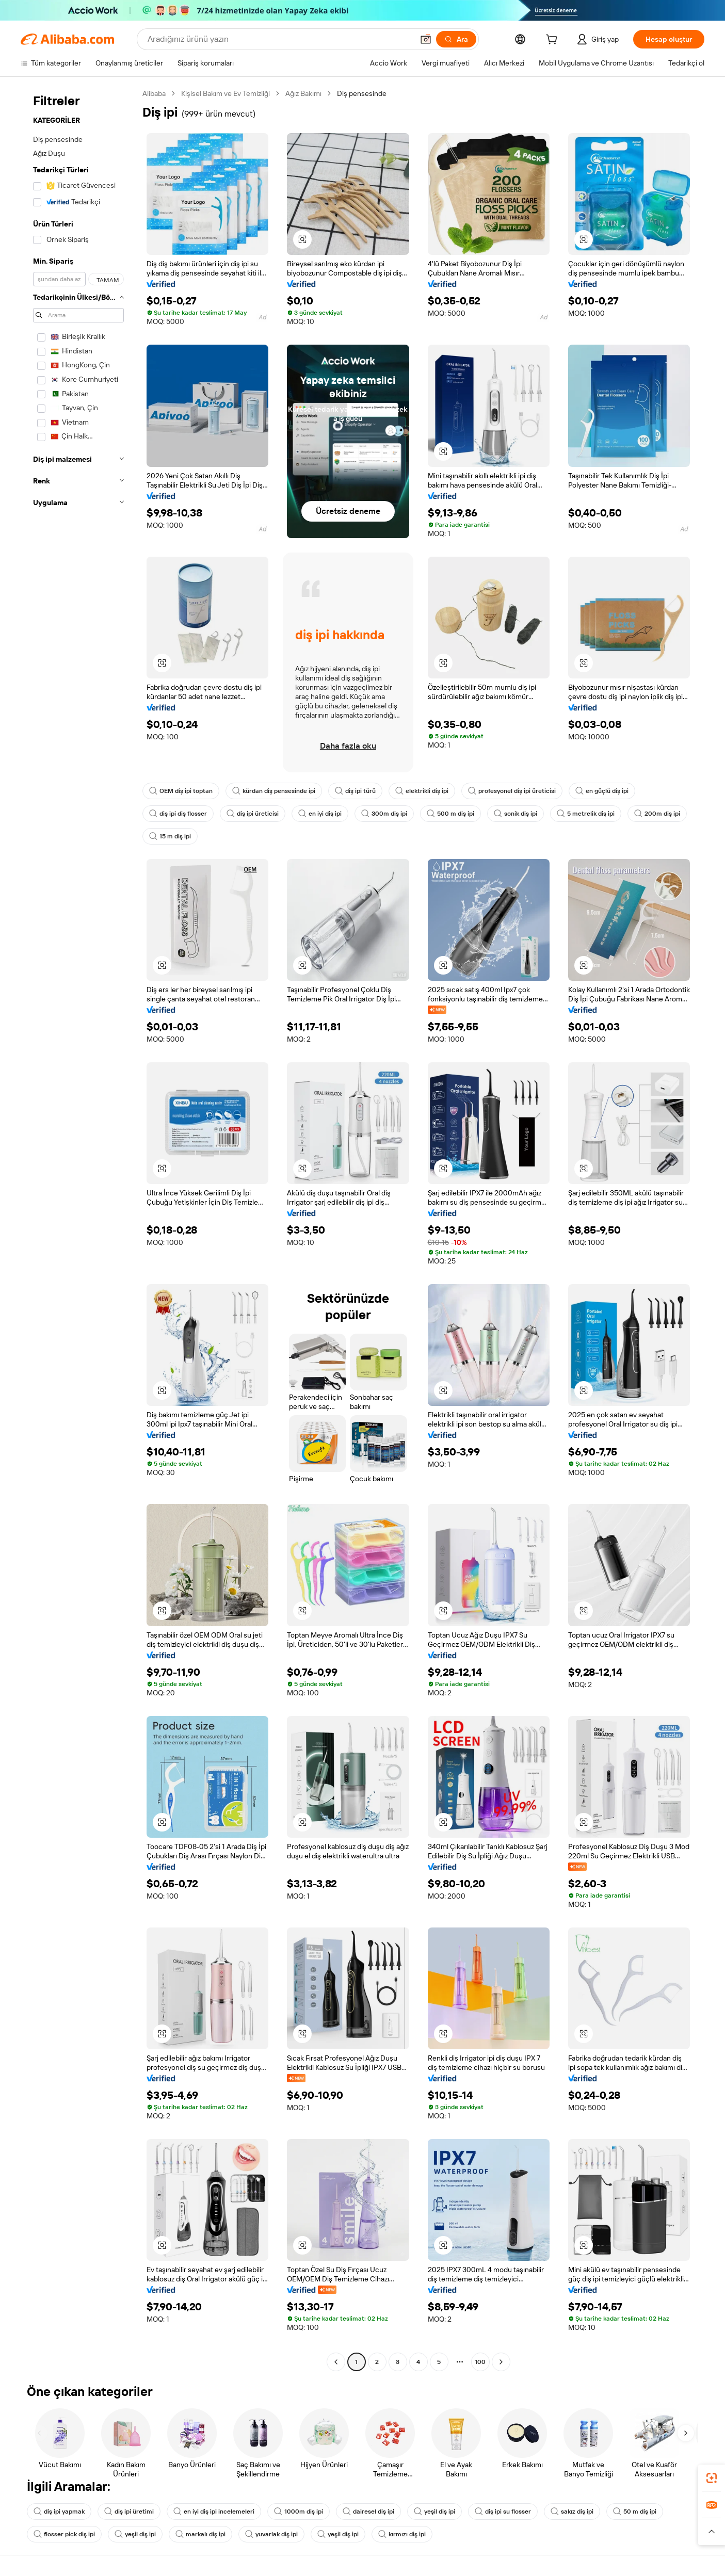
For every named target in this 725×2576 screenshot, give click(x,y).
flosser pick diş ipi (64, 2534)
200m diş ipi (657, 813)
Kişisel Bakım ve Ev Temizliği (225, 93)
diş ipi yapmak (59, 2511)
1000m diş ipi (298, 2511)
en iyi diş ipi (320, 813)
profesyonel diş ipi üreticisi (512, 791)
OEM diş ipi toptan (181, 791)
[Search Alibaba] (279, 39)
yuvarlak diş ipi (271, 2534)
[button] (426, 39)
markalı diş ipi (200, 2534)
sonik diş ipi (515, 813)
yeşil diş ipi (434, 2511)
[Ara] (456, 39)
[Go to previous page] (336, 2362)
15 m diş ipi (170, 836)
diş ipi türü (355, 791)
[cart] (553, 41)
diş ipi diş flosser (178, 813)
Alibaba (154, 93)
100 (480, 2362)
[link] (711, 2478)
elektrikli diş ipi (421, 791)
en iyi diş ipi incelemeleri (213, 2511)
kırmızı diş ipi (402, 2534)
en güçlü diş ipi (602, 791)
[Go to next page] (501, 2362)
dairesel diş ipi (368, 2511)
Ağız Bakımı (303, 93)
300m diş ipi (384, 813)
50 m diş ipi (634, 2511)
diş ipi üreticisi (253, 813)
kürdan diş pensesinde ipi (273, 791)
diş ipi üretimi (129, 2511)
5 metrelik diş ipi (586, 813)
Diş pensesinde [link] (361, 93)
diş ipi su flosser (503, 2511)
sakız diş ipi (572, 2511)
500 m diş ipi (450, 813)
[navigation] (78, 1229)
